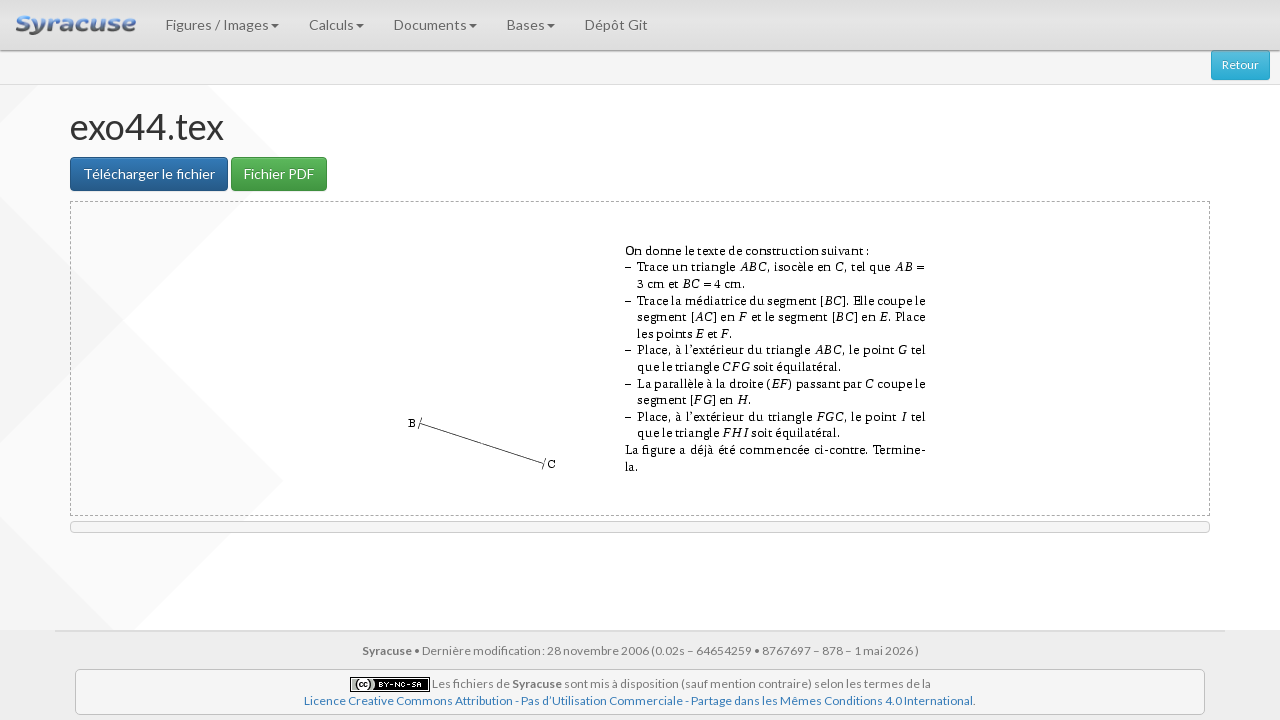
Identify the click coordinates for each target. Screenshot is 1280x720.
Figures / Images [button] (222, 24)
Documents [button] (435, 24)
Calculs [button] (336, 24)
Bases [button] (531, 24)
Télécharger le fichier (149, 173)
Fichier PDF (279, 173)
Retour (1240, 64)
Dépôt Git (616, 24)
